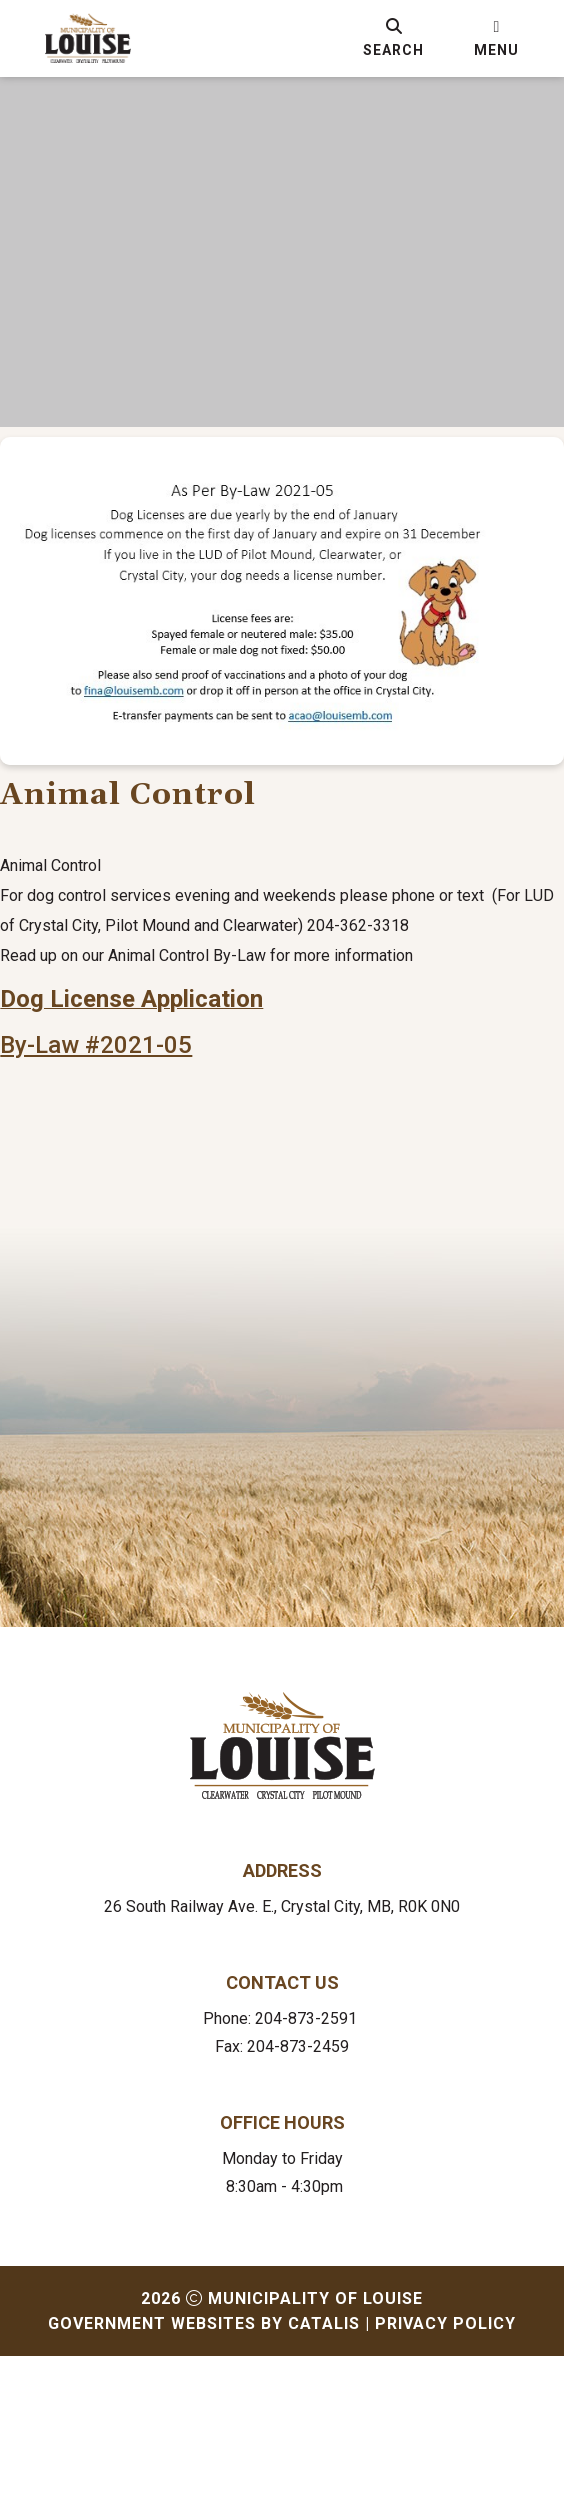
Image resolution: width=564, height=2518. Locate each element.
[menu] (496, 38)
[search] (393, 38)
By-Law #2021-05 (136, 1187)
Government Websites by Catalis (204, 2485)
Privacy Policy (445, 2485)
